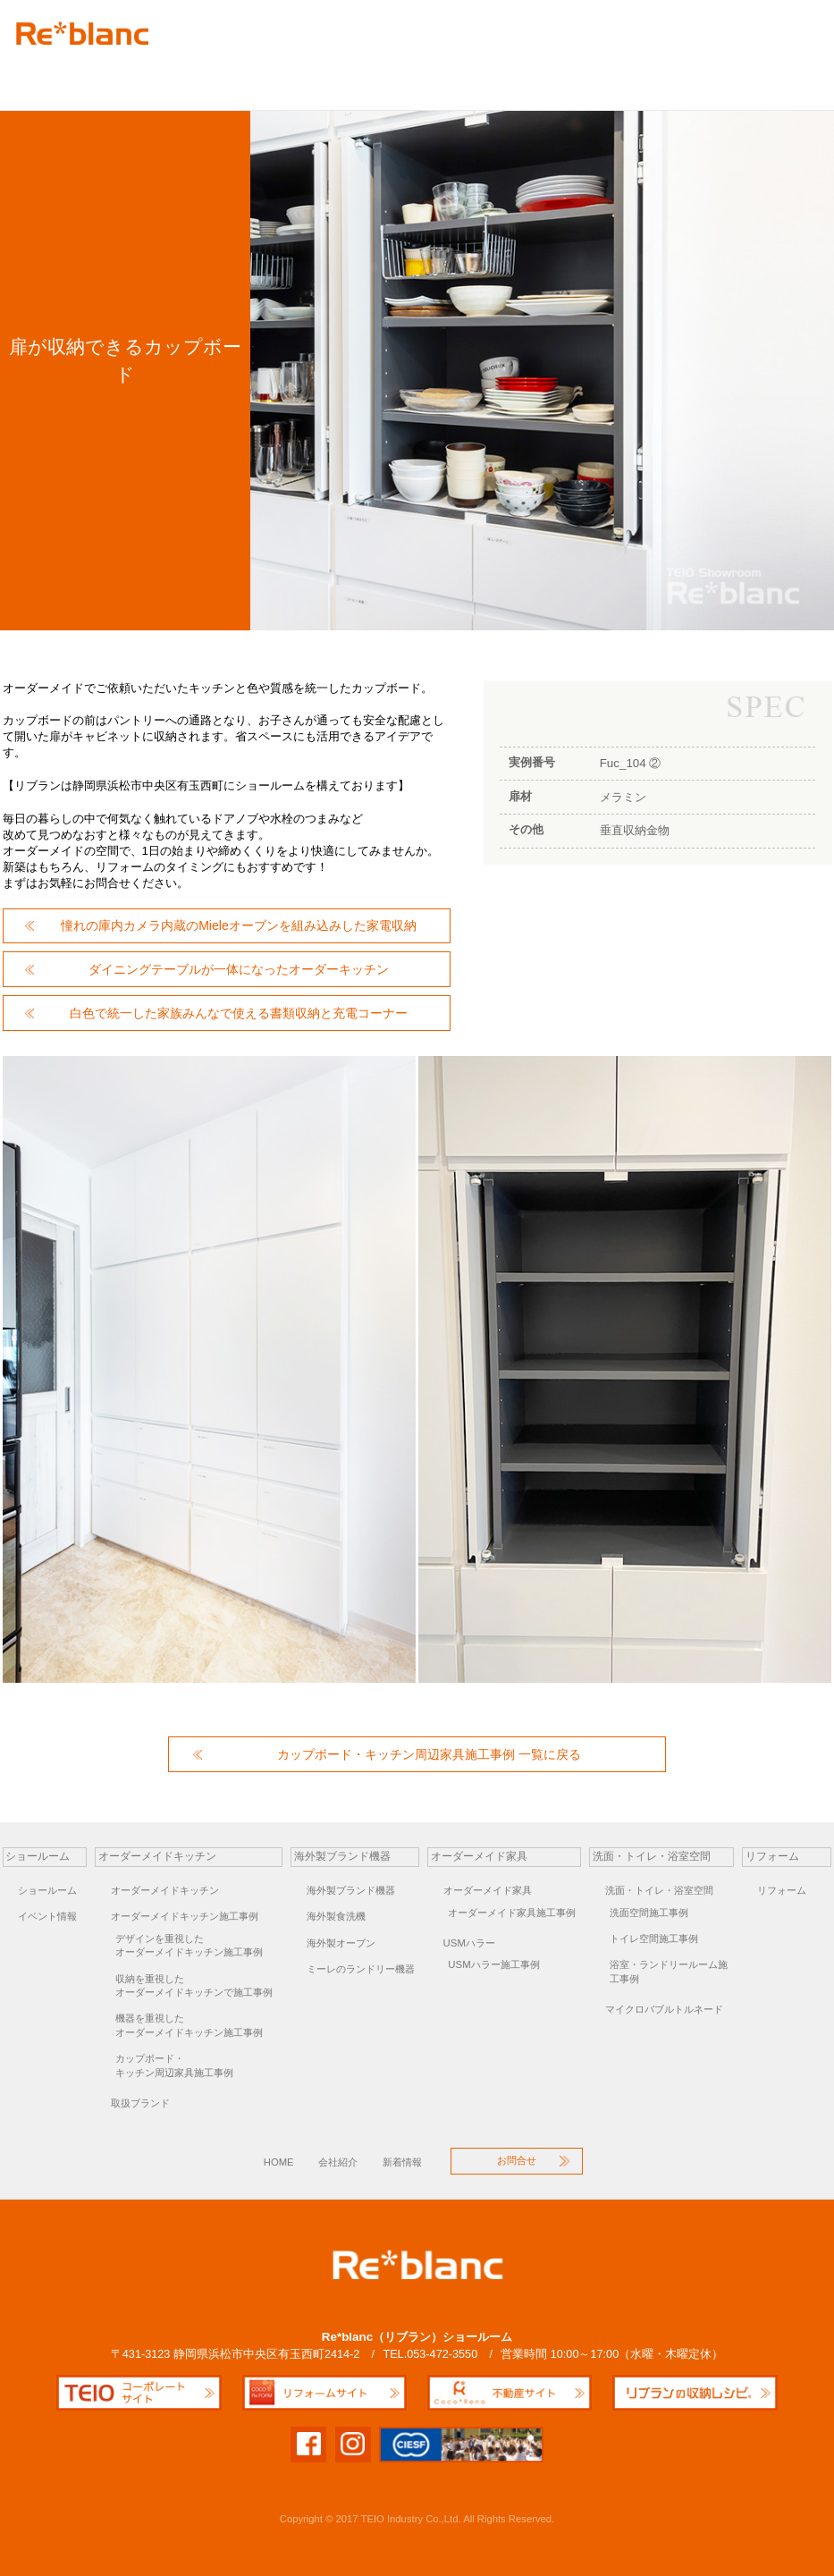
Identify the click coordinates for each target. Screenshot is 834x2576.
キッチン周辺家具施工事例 (198, 2064)
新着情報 (402, 2162)
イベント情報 (47, 1916)
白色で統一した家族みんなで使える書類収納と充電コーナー (239, 1013)
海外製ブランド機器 (260, 77)
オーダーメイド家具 (487, 1890)
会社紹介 (338, 2162)
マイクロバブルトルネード (664, 2009)
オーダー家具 (390, 77)
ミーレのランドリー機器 (361, 1969)
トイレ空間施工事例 (654, 1938)
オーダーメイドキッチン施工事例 (184, 1916)
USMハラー (469, 1943)
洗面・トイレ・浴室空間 (659, 1890)
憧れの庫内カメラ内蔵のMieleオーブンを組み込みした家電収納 (239, 925)
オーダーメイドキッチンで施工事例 (198, 1984)
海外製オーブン (341, 1943)
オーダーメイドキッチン (165, 1890)
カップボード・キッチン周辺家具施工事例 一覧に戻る (429, 1754)
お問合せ (785, 77)
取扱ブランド (140, 2103)
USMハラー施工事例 (493, 1964)
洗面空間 (489, 77)
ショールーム (47, 1890)
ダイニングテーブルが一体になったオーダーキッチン (238, 969)
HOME (279, 2162)
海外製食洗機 (336, 1916)
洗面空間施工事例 (649, 1912)
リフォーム (582, 77)
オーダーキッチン (121, 77)
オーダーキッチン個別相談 (685, 77)
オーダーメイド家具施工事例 (512, 1912)
